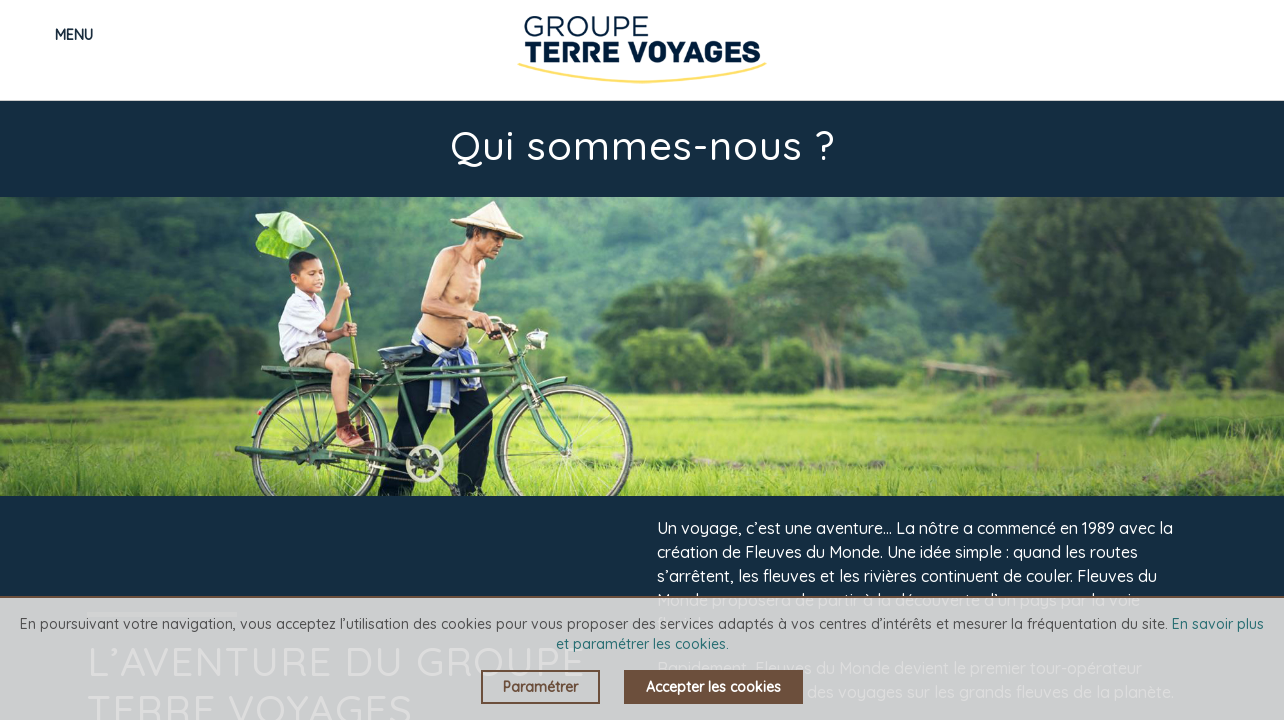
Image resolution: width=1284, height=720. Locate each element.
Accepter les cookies (713, 687)
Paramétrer (540, 687)
